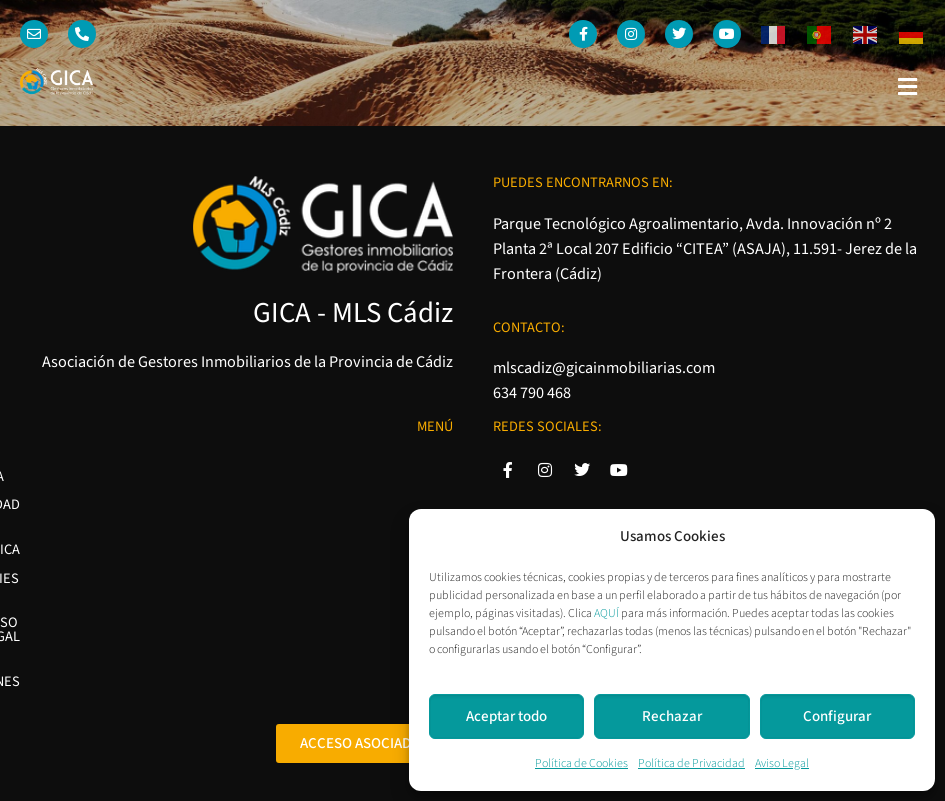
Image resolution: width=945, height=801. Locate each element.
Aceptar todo (506, 716)
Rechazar (672, 716)
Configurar (837, 716)
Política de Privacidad (691, 763)
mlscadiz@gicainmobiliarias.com (604, 367)
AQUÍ (606, 613)
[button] (908, 87)
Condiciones (409, 609)
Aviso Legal (782, 763)
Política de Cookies (581, 763)
